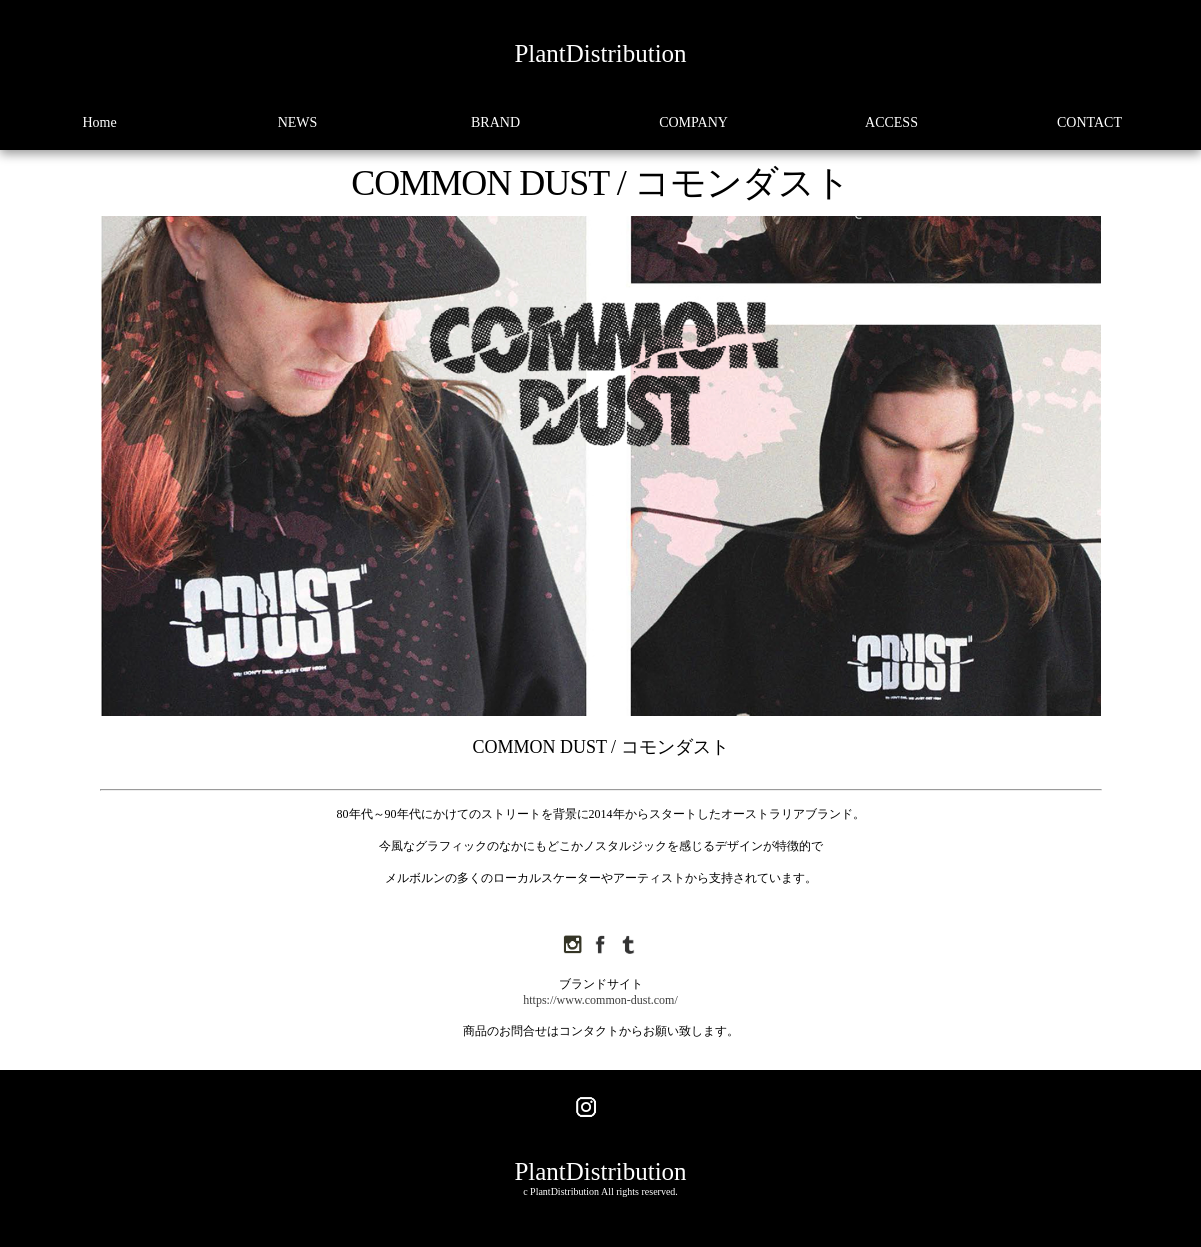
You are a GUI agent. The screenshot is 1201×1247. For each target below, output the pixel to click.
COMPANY (693, 122)
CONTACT (1089, 122)
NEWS (298, 122)
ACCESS (891, 122)
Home (99, 122)
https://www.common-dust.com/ (600, 1000)
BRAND (495, 122)
